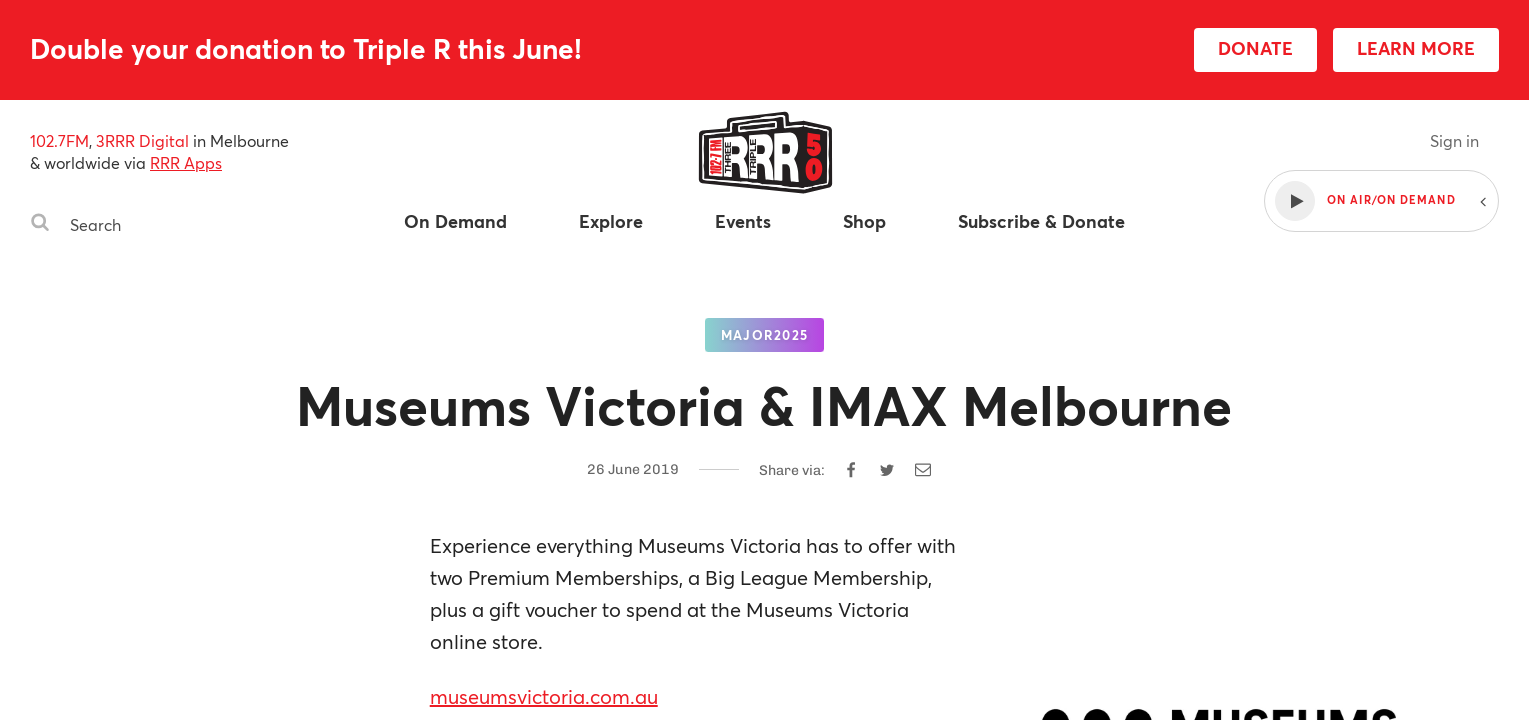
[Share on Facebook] (851, 470)
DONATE (1255, 48)
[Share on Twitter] (887, 470)
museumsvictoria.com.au (544, 696)
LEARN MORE (1416, 48)
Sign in (1454, 140)
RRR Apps (186, 162)
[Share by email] (923, 470)
